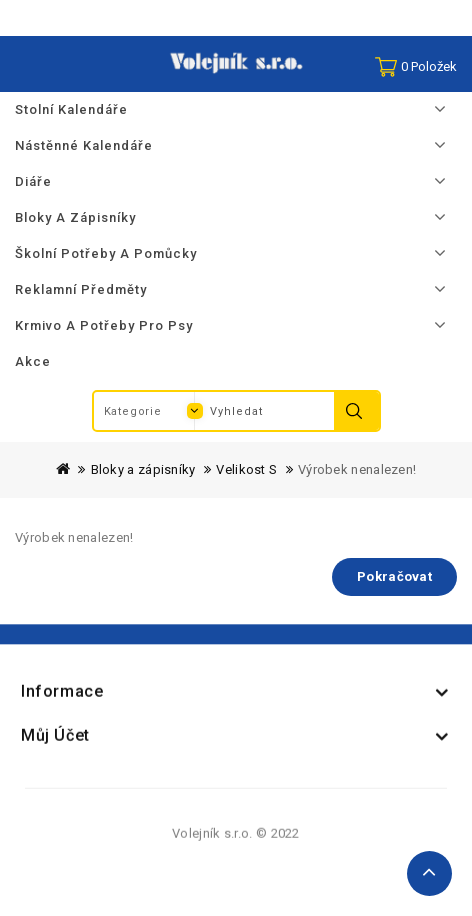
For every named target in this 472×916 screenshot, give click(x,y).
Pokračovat (394, 576)
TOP (429, 873)
